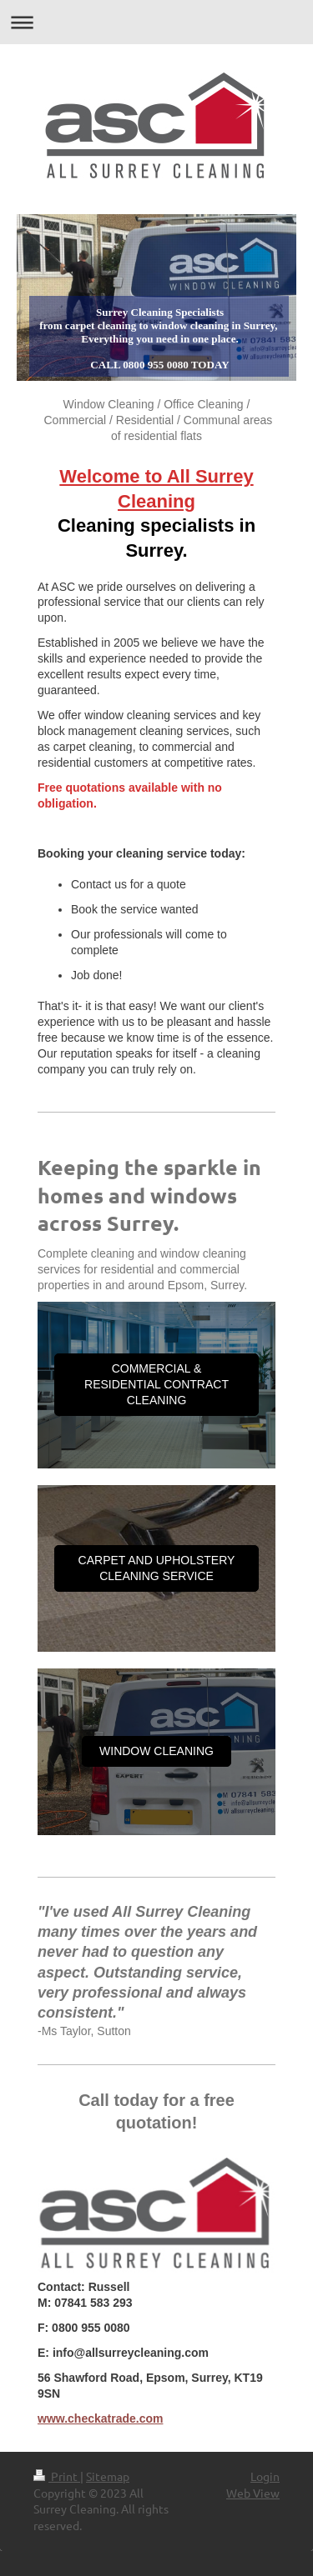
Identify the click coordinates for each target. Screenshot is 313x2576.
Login (265, 2475)
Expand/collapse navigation (156, 22)
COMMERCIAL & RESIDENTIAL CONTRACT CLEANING (156, 1384)
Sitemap (107, 2475)
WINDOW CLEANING (156, 1751)
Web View (253, 2492)
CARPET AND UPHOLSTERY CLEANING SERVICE (156, 1568)
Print (56, 2475)
